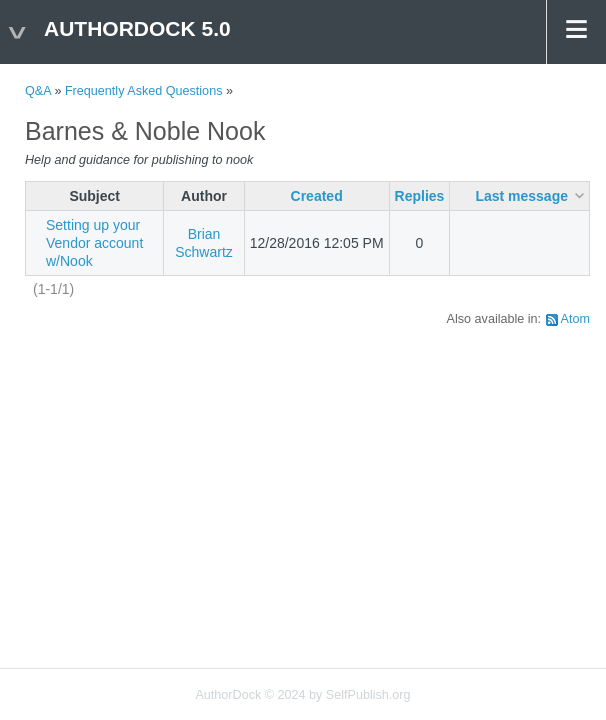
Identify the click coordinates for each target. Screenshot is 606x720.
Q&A (38, 91)
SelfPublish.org (368, 695)
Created (317, 196)
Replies (420, 196)
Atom (575, 319)
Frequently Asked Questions (144, 91)
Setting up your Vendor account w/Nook (94, 243)
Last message (521, 196)
